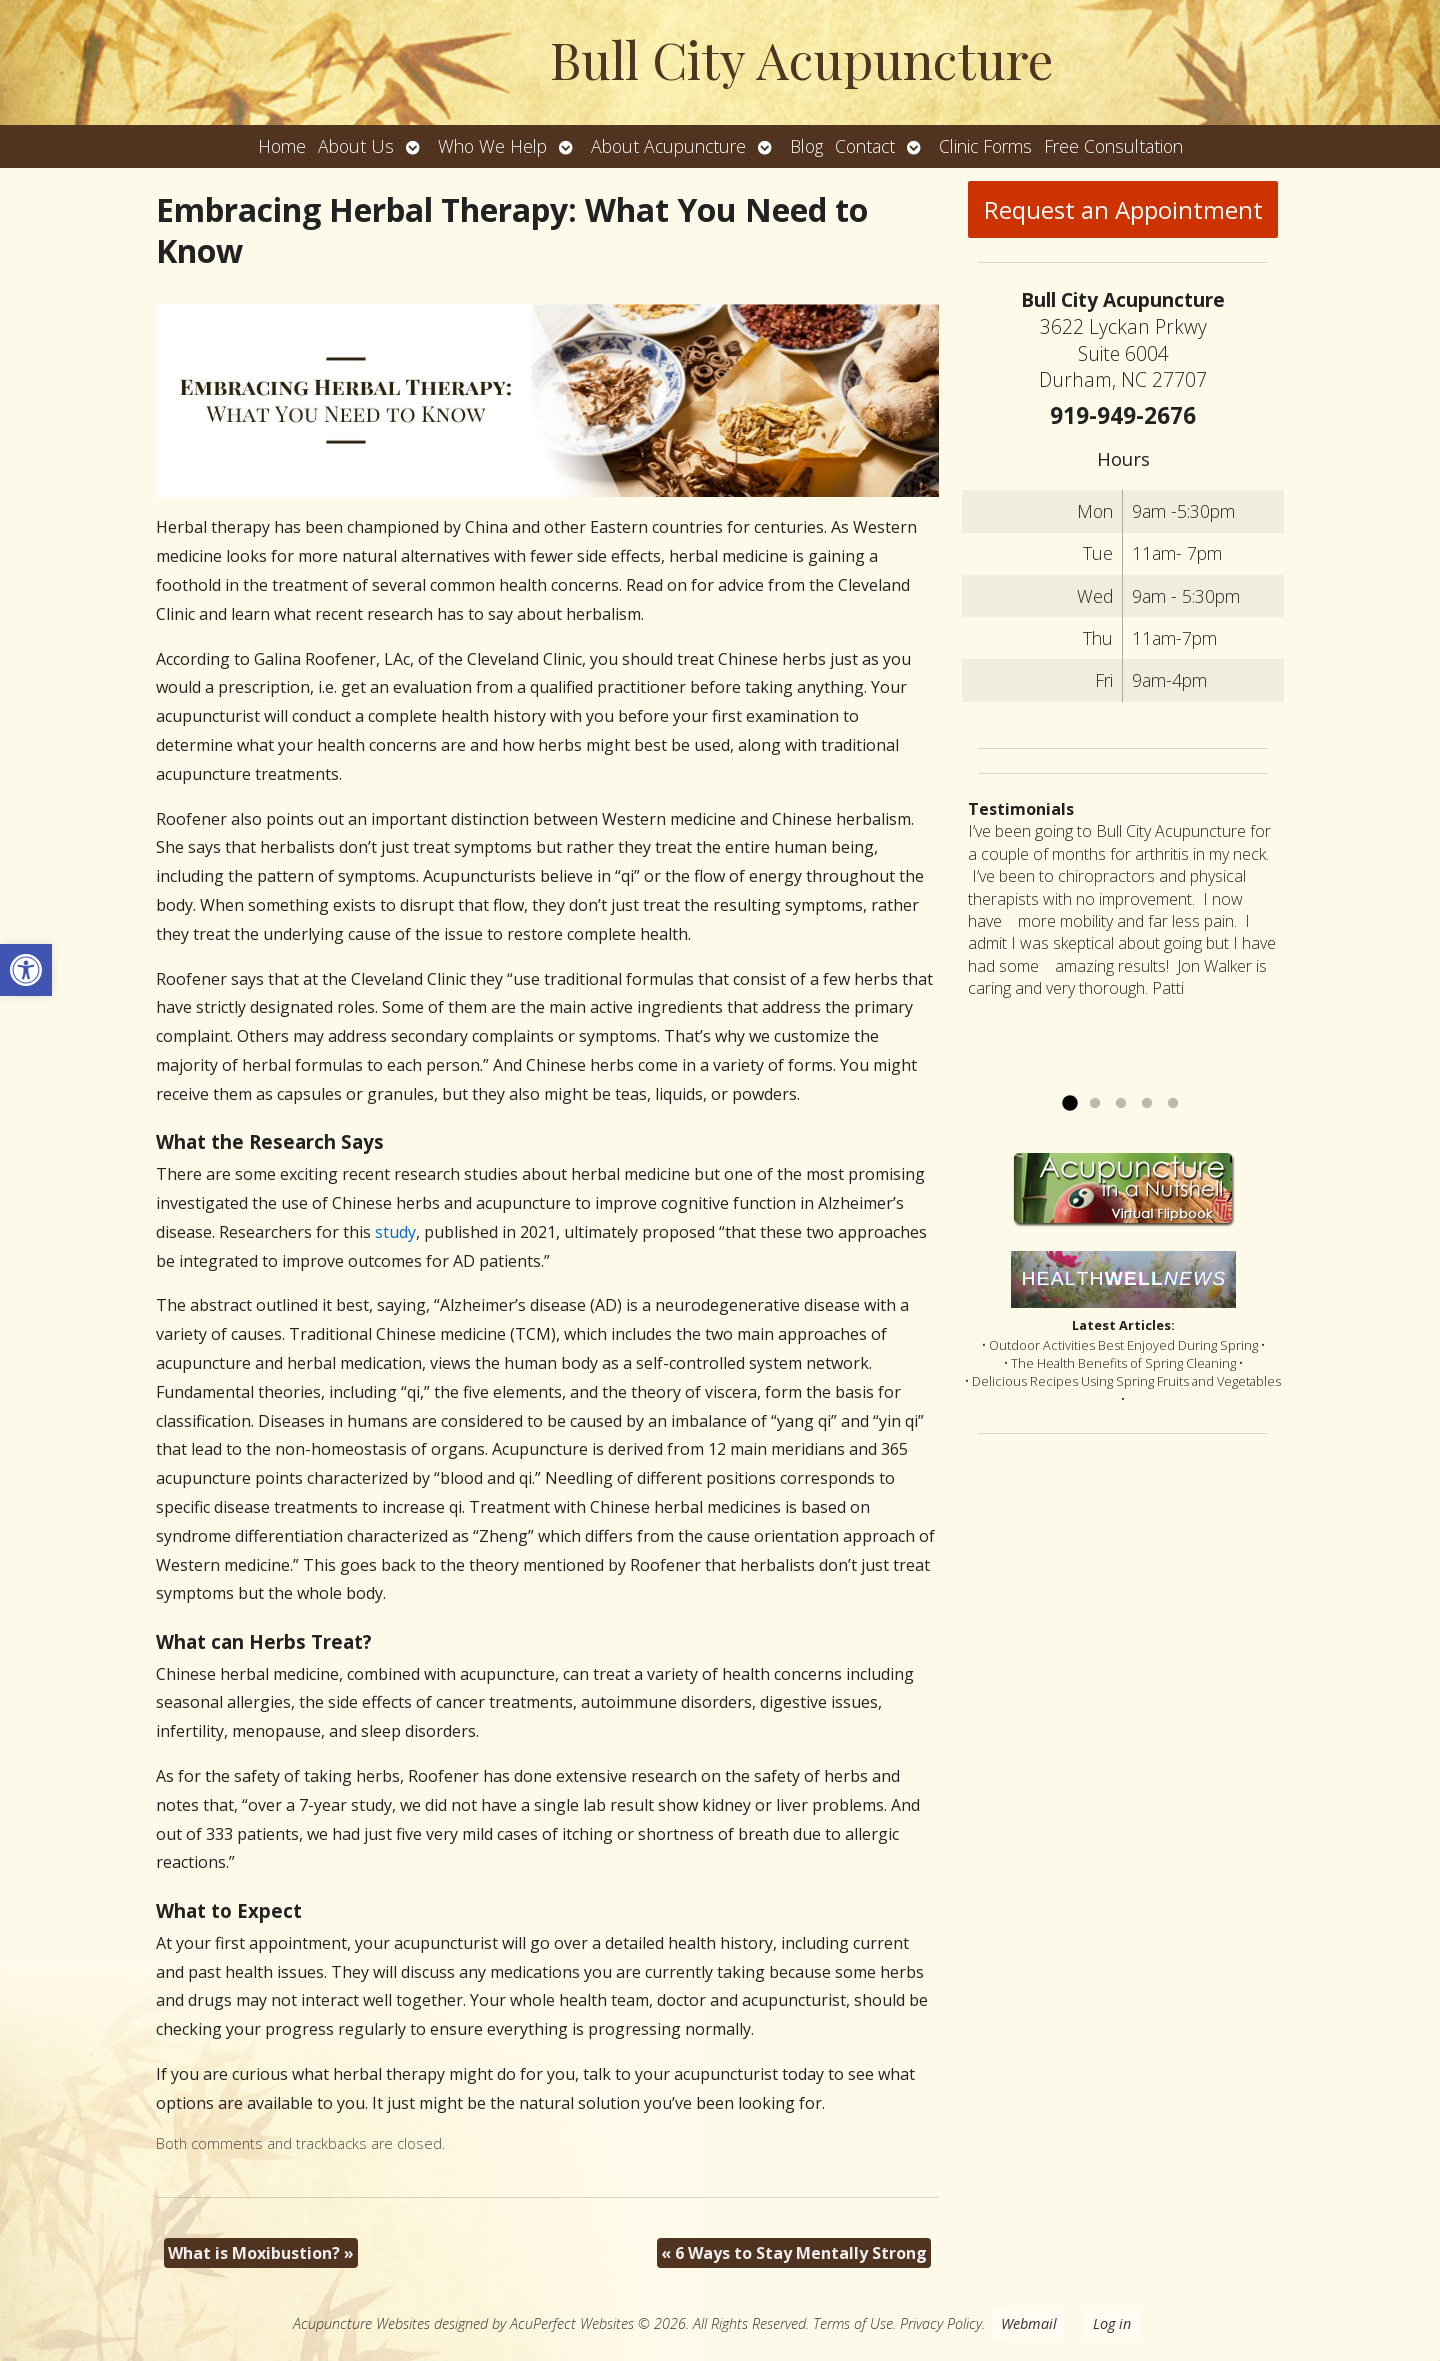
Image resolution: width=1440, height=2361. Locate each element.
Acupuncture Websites (361, 2323)
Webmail (1029, 2323)
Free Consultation (1113, 146)
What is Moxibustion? (261, 2253)
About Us (356, 146)
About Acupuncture (668, 146)
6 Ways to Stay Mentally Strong (794, 2253)
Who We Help (492, 146)
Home (282, 146)
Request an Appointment (1123, 209)
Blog (806, 146)
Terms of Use (853, 2323)
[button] (26, 970)
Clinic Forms (985, 146)
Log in (1112, 2323)
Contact (865, 146)
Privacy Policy (941, 2323)
